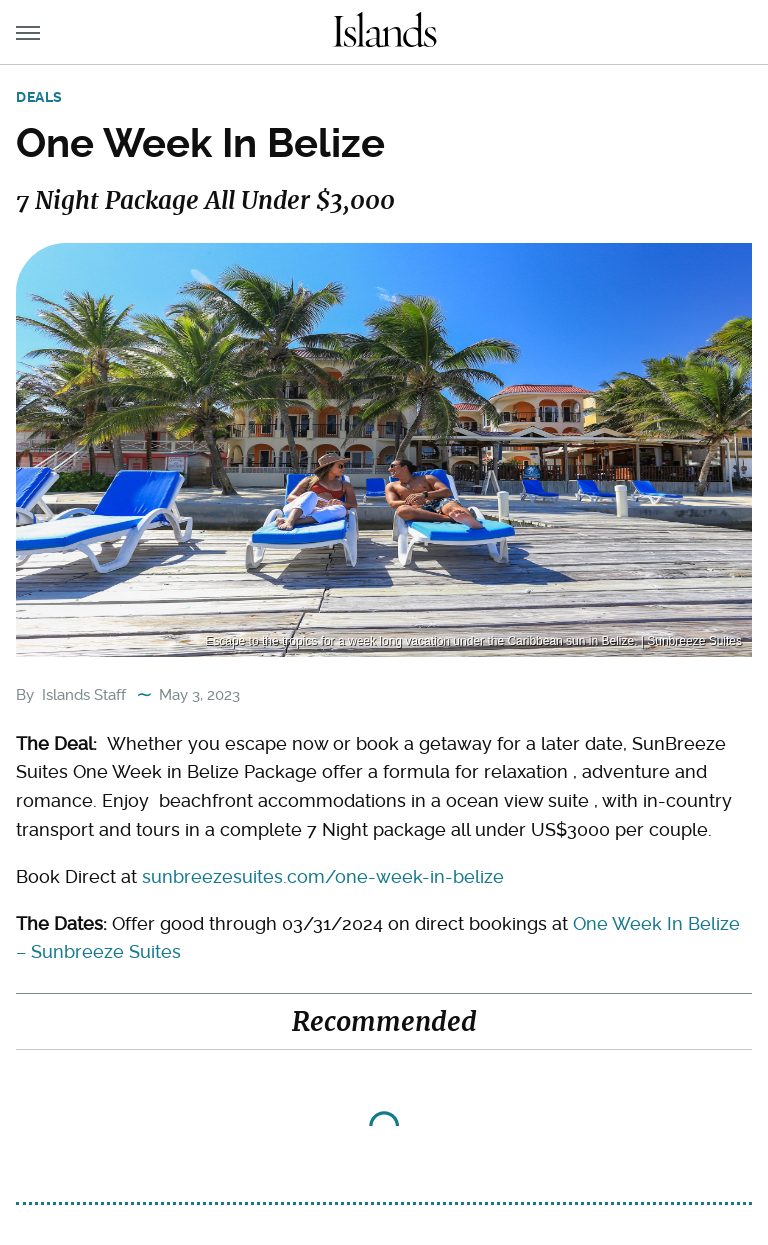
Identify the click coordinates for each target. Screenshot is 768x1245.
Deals (39, 97)
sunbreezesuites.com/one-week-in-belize (323, 876)
